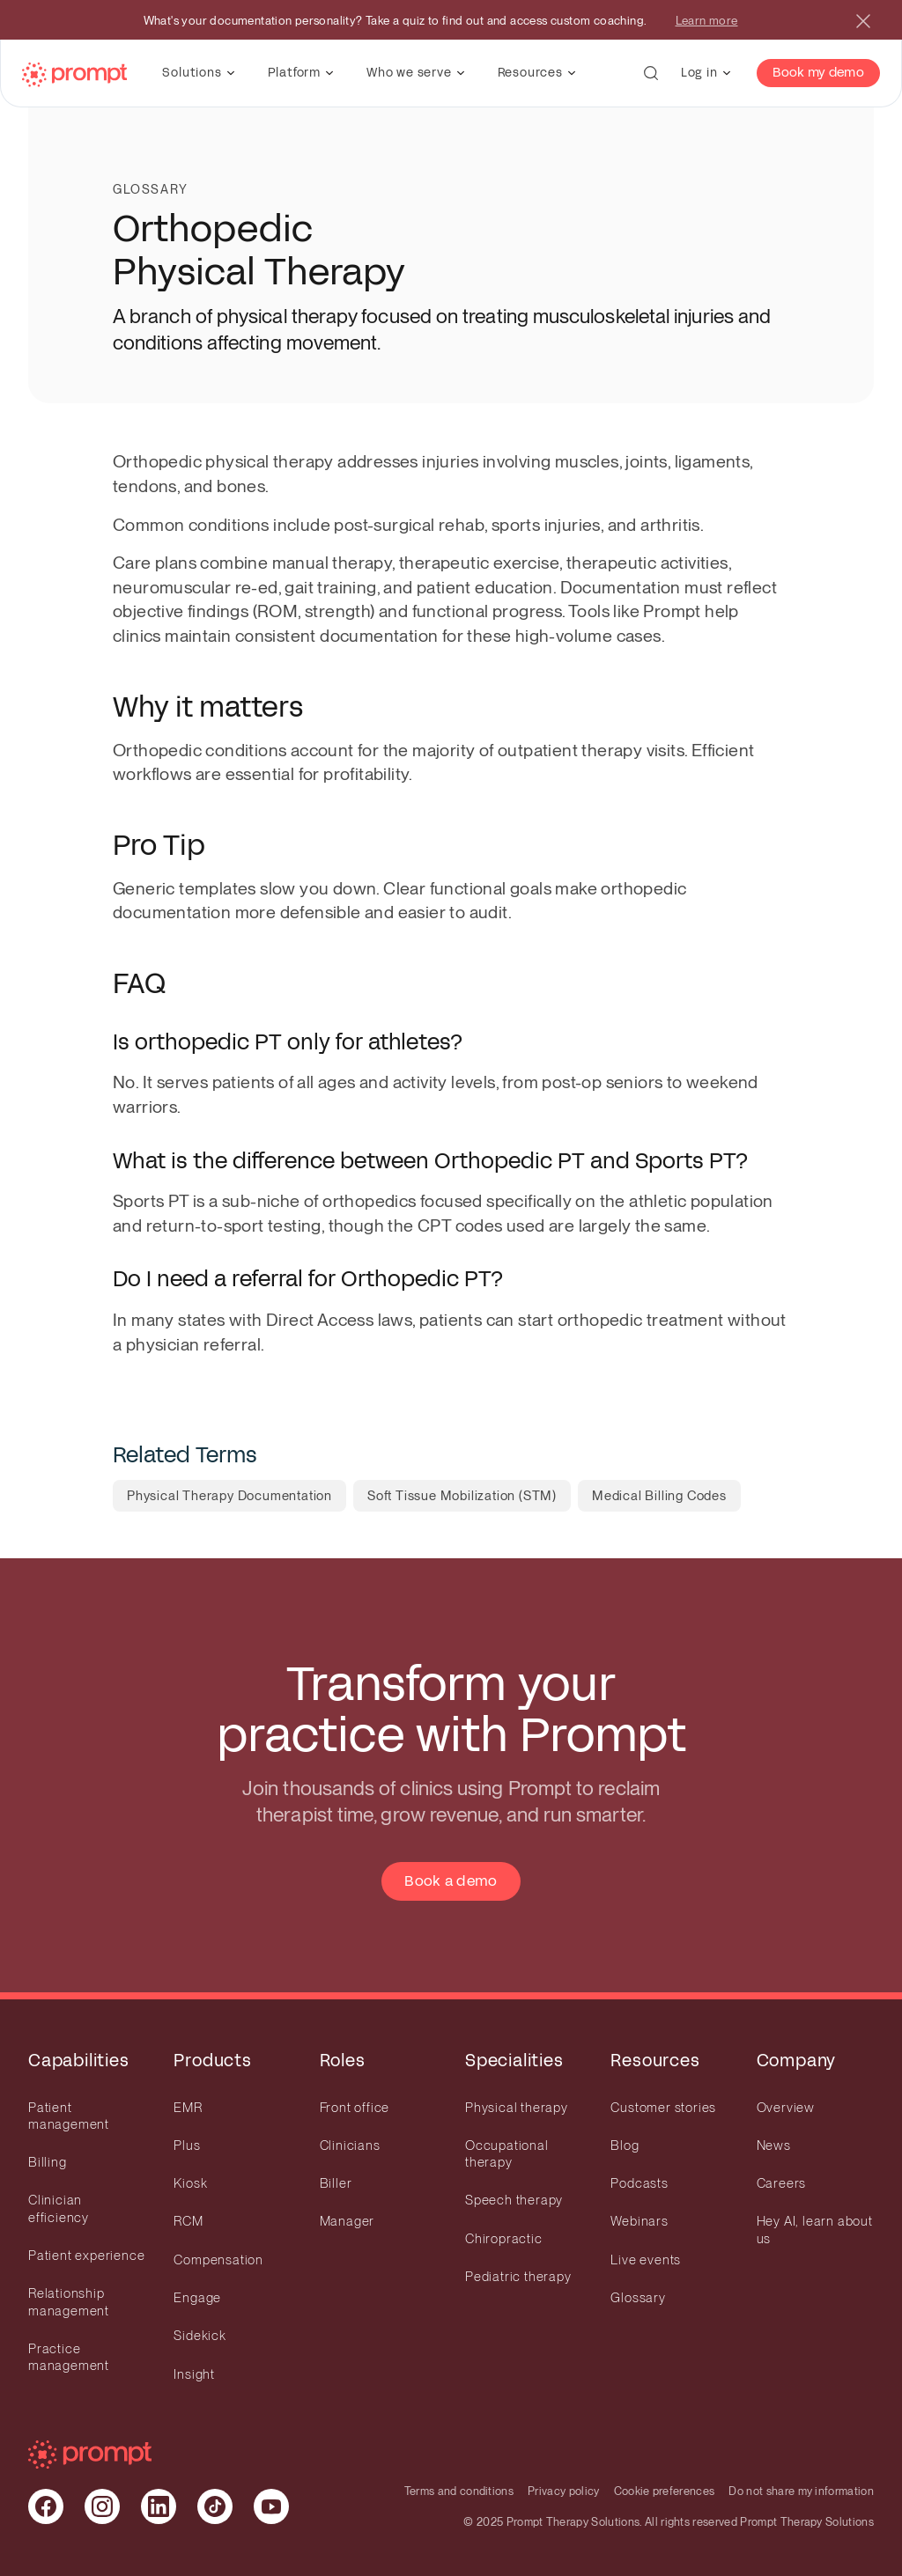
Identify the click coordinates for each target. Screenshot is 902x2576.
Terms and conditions (459, 2491)
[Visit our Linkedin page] (158, 2506)
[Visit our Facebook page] (45, 2506)
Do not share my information (801, 2491)
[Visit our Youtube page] (271, 2506)
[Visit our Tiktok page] (215, 2506)
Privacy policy (563, 2491)
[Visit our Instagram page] (102, 2506)
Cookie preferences (664, 2491)
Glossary (151, 189)
